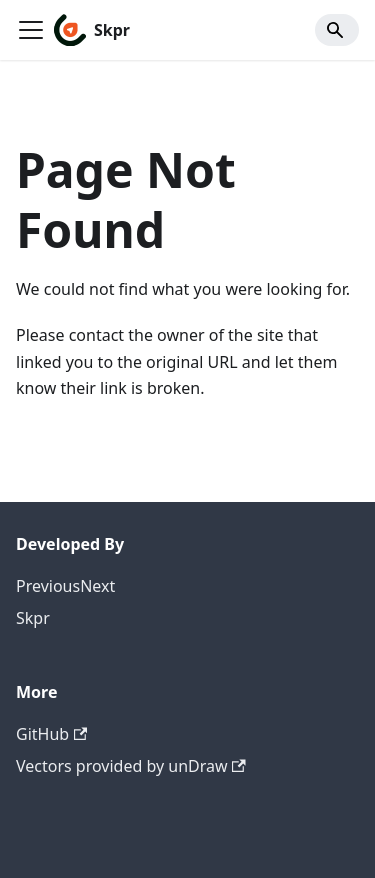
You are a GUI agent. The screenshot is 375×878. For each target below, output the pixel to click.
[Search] (337, 30)
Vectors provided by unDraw (131, 766)
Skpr (33, 618)
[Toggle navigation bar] (31, 30)
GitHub (51, 734)
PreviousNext (65, 586)
